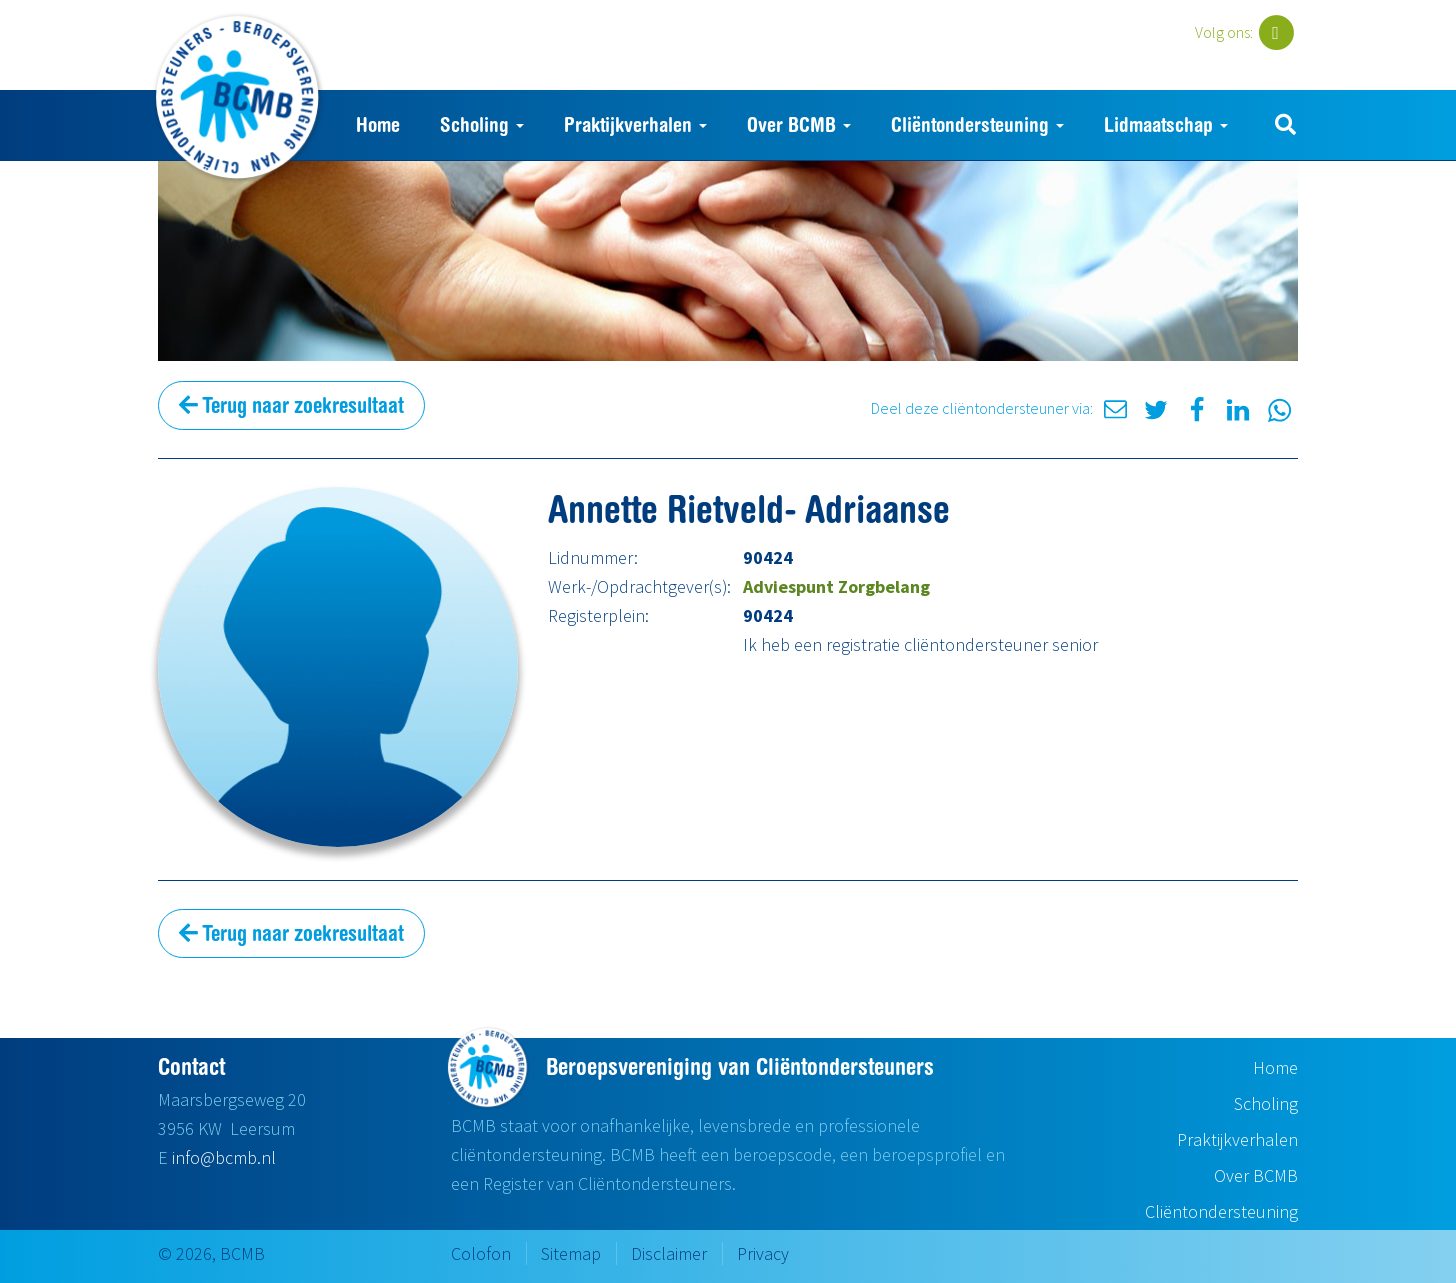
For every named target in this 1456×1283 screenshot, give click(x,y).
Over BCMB (799, 124)
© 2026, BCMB (211, 1253)
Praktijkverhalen (635, 124)
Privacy (763, 1253)
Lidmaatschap (1166, 124)
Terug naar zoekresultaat (291, 405)
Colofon (481, 1253)
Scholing (482, 124)
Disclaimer (669, 1253)
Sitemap (571, 1253)
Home (378, 124)
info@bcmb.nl (224, 1157)
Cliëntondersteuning (977, 124)
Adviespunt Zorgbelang (836, 586)
